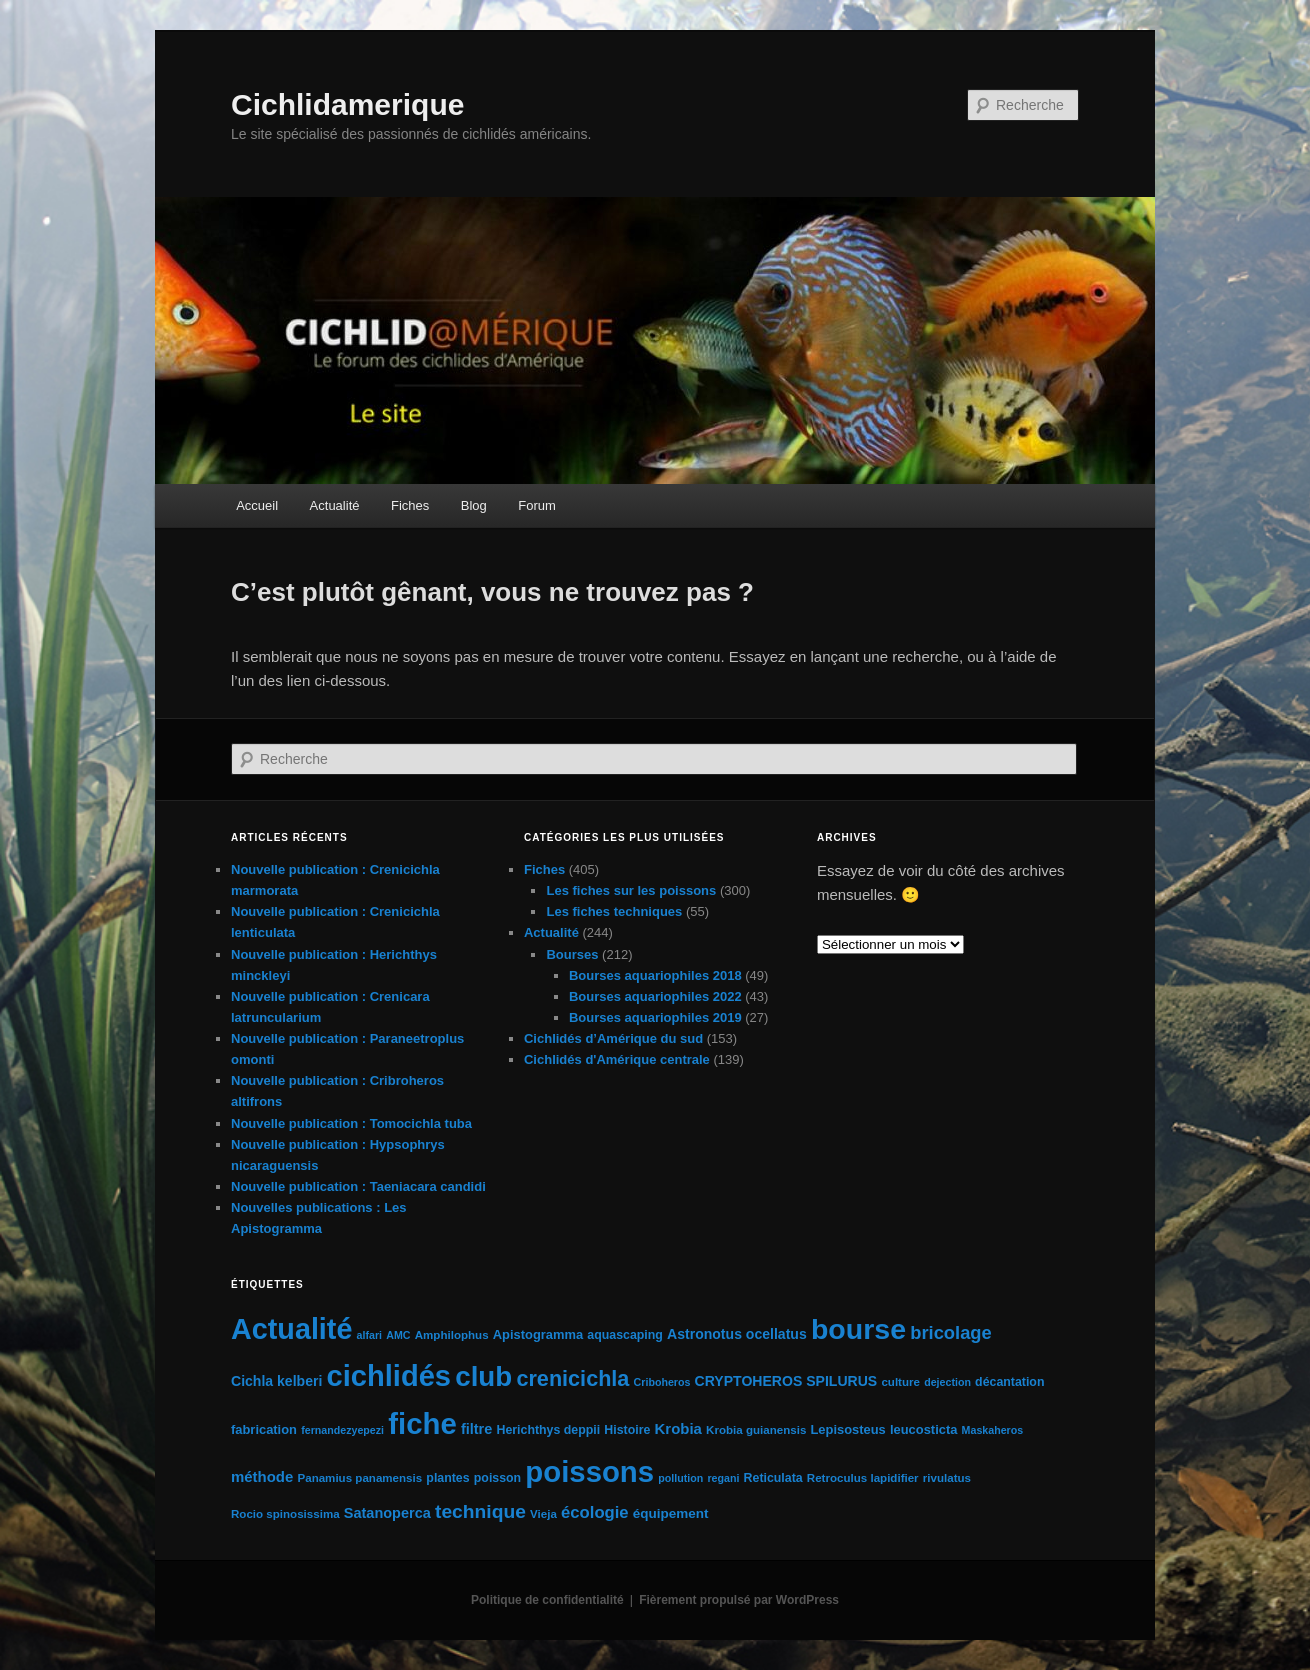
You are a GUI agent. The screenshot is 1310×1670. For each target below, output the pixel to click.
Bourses (572, 954)
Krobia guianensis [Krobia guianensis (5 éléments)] (756, 1430)
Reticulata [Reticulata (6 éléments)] (773, 1478)
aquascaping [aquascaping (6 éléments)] (625, 1335)
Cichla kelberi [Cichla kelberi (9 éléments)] (276, 1381)
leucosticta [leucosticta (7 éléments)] (923, 1429)
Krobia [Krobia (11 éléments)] (678, 1428)
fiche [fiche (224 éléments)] (422, 1423)
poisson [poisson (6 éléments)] (497, 1478)
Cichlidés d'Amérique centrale (617, 1059)
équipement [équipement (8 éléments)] (671, 1513)
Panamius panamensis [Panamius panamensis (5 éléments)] (359, 1478)
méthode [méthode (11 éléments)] (262, 1476)
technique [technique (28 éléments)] (480, 1511)
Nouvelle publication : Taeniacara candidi (358, 1186)
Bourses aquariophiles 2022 (655, 996)
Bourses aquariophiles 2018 (655, 975)
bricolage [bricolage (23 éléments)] (951, 1332)
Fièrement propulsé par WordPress (739, 1600)
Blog (474, 505)
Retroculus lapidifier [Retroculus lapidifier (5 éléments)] (863, 1478)
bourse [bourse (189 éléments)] (858, 1329)
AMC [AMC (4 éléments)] (398, 1335)
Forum (537, 505)
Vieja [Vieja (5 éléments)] (543, 1514)
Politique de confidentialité (547, 1600)
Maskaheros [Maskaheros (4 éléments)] (993, 1430)
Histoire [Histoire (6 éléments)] (627, 1430)
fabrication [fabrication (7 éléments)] (264, 1429)
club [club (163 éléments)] (483, 1376)
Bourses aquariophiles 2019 (655, 1017)
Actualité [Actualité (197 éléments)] (291, 1329)
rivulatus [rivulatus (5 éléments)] (947, 1478)
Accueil (257, 505)
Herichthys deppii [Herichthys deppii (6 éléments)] (548, 1430)
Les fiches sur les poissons (631, 890)
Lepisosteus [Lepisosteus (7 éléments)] (847, 1429)
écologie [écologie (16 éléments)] (595, 1512)
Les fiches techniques (614, 911)
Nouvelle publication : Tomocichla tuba (351, 1123)
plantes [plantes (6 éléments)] (447, 1478)
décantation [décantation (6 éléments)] (1009, 1382)
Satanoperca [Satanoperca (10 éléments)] (387, 1513)
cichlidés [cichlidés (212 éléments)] (389, 1376)
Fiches (410, 505)
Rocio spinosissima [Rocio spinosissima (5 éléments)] (285, 1514)
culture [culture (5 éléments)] (900, 1382)
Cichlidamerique (347, 104)
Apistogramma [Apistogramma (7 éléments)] (538, 1334)
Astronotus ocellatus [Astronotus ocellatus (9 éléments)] (737, 1334)
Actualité (335, 505)
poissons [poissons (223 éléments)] (589, 1471)
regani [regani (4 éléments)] (723, 1478)
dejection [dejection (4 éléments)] (947, 1382)
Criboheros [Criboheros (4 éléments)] (662, 1382)
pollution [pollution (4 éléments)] (680, 1478)
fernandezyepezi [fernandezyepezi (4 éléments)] (342, 1430)
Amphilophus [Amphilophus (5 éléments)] (452, 1335)
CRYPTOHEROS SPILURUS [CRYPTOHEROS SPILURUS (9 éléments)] (786, 1381)
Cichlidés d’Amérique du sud (613, 1038)
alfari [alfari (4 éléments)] (369, 1335)
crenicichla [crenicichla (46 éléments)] (572, 1378)
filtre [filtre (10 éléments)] (476, 1429)
